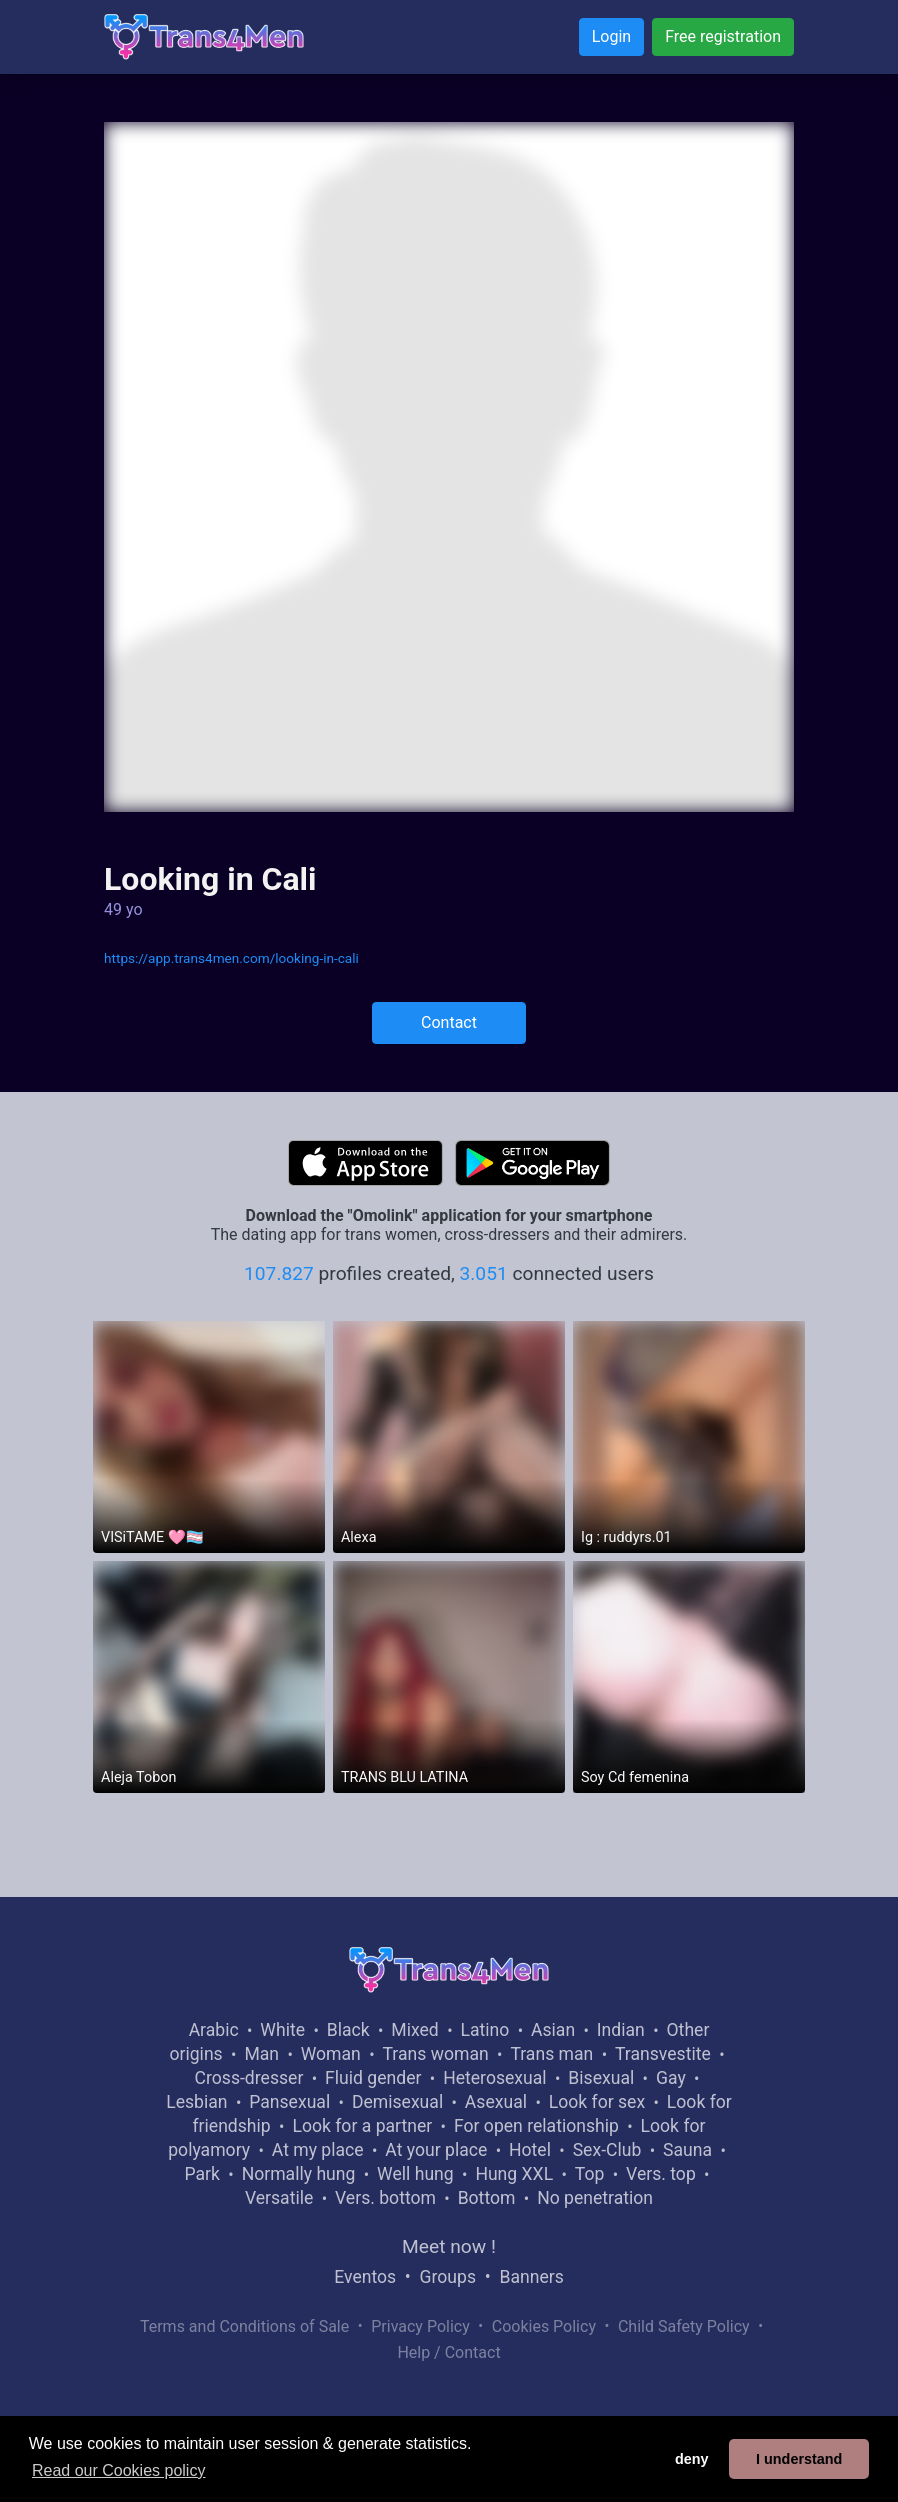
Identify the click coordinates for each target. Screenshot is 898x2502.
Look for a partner (362, 2126)
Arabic (214, 2030)
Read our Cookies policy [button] (118, 2470)
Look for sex (597, 2102)
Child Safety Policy (684, 2326)
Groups (448, 2277)
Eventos (365, 2277)
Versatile (279, 2198)
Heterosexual (494, 2078)
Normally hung (299, 2174)
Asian (553, 2030)
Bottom (487, 2198)
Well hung (415, 2174)
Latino (484, 2030)
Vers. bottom (385, 2198)
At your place (436, 2150)
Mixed (414, 2030)
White (282, 2030)
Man (261, 2054)
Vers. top (661, 2174)
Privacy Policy (420, 2326)
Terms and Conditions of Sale (244, 2326)
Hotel (530, 2150)
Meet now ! (449, 2246)
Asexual (496, 2102)
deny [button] (692, 2459)
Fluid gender (373, 2078)
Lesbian (196, 2102)
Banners (531, 2277)
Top (590, 2174)
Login (611, 36)
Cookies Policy (544, 2326)
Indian (621, 2030)
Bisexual (601, 2078)
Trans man (551, 2054)
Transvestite (663, 2054)
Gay (671, 2078)
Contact (449, 1022)
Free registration (723, 36)
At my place (318, 2150)
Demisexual (397, 2102)
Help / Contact (448, 2352)
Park (201, 2174)
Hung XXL (514, 2174)
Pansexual (289, 2102)
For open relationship (536, 2126)
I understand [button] (799, 2459)
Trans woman (436, 2054)
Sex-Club (607, 2150)
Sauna (687, 2150)
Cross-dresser (249, 2078)
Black (348, 2030)
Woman (331, 2054)
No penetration (595, 2198)
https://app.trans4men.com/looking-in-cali (231, 958)
